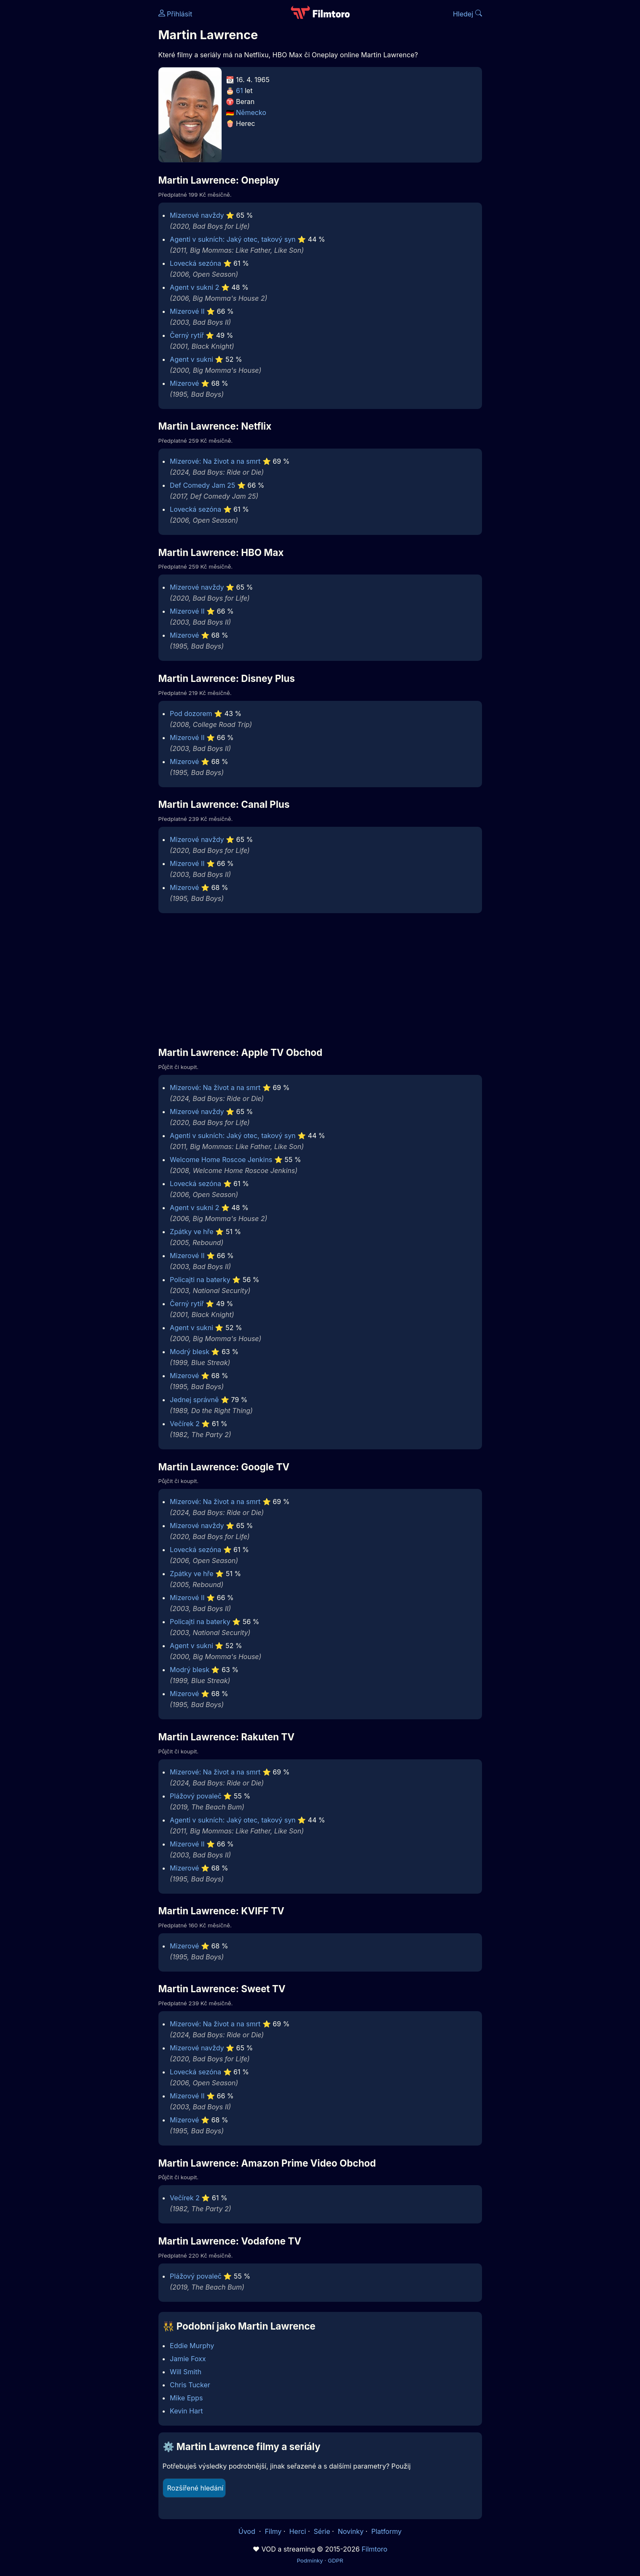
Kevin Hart (186, 2411)
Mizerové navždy (197, 215)
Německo (251, 112)
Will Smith (185, 2372)
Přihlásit (175, 14)
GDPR (335, 2560)
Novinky (351, 2531)
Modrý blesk (189, 1351)
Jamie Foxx (188, 2358)
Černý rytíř (187, 335)
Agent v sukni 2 (194, 287)
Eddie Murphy (192, 2345)
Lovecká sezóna (195, 263)
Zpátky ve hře (192, 1231)
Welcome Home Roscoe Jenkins (221, 1159)
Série (322, 2531)
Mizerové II (187, 311)
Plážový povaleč (196, 1796)
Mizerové (184, 383)
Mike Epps (186, 2398)
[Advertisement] (97, 129)
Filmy (273, 2531)
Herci (297, 2531)
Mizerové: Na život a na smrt (215, 461)
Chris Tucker (190, 2385)
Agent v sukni (191, 359)
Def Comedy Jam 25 (202, 485)
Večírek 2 (185, 1423)
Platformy (386, 2531)
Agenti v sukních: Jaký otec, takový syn (232, 239)
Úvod (247, 2531)
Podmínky (310, 2560)
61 (239, 90)
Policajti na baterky (200, 1279)
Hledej (467, 14)
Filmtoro (374, 2549)
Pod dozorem (191, 713)
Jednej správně (194, 1399)
